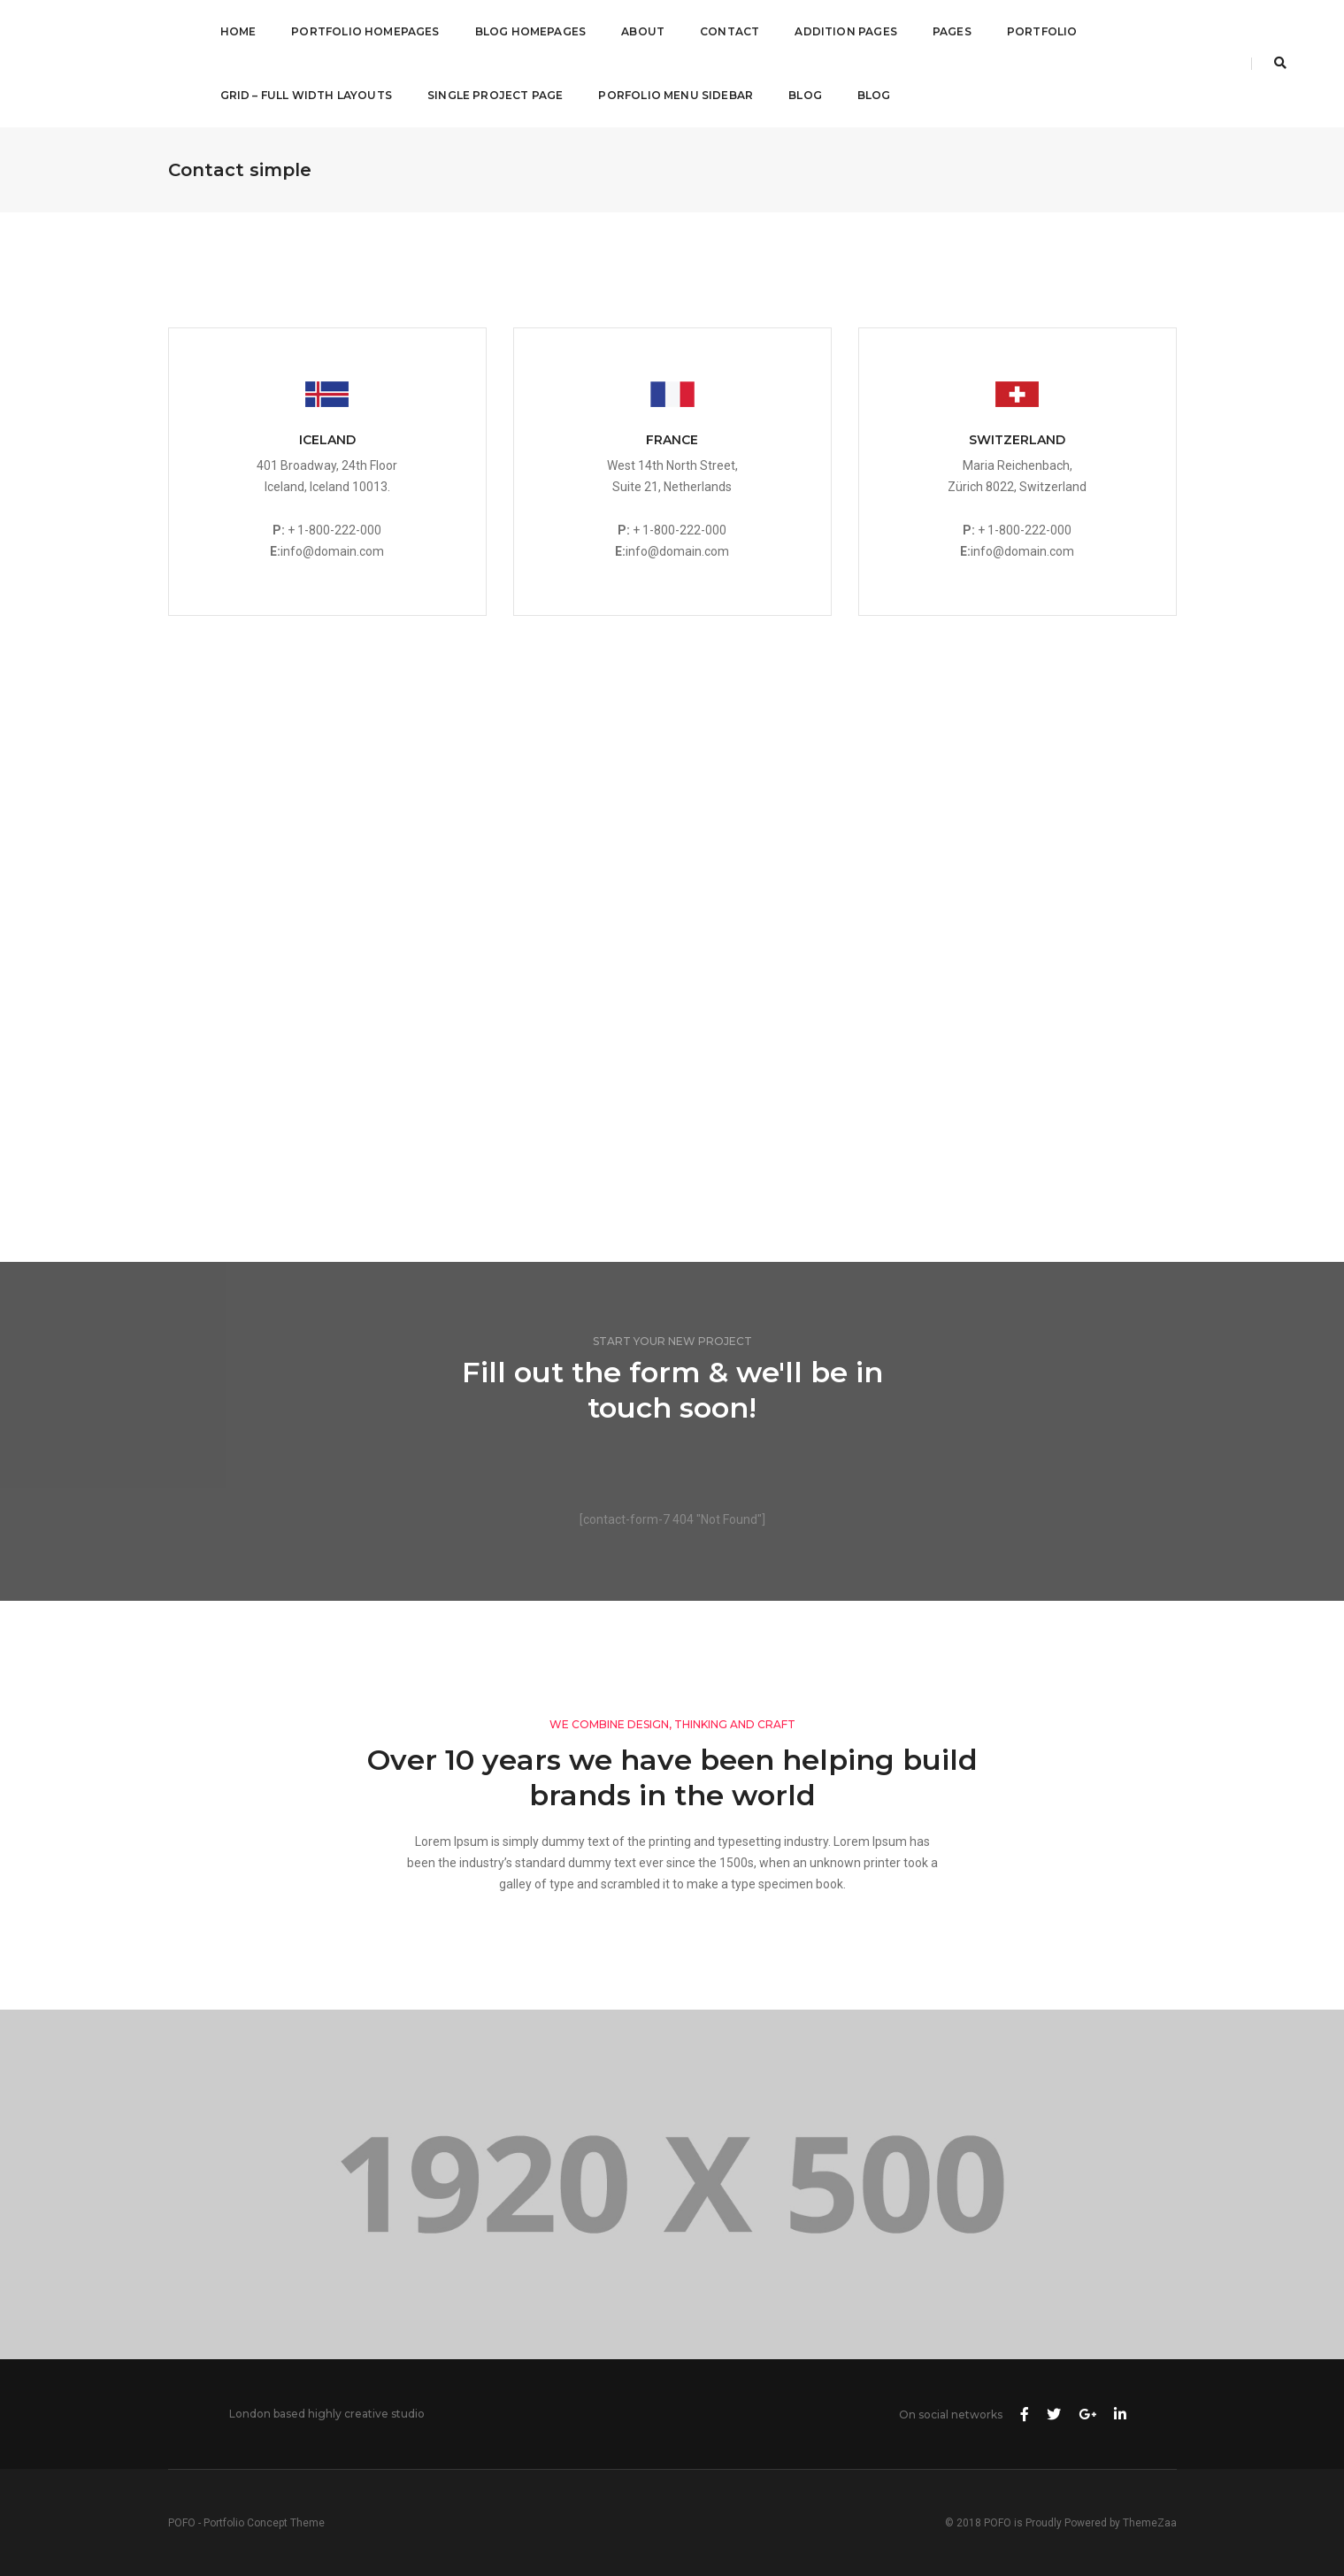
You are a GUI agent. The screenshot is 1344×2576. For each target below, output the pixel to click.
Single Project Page (495, 95)
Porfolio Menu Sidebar (675, 95)
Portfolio (1042, 31)
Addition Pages (846, 31)
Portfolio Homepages (365, 31)
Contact (729, 31)
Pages (952, 31)
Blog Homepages (531, 31)
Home (238, 31)
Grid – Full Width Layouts (306, 95)
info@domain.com (332, 551)
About (642, 31)
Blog (805, 95)
